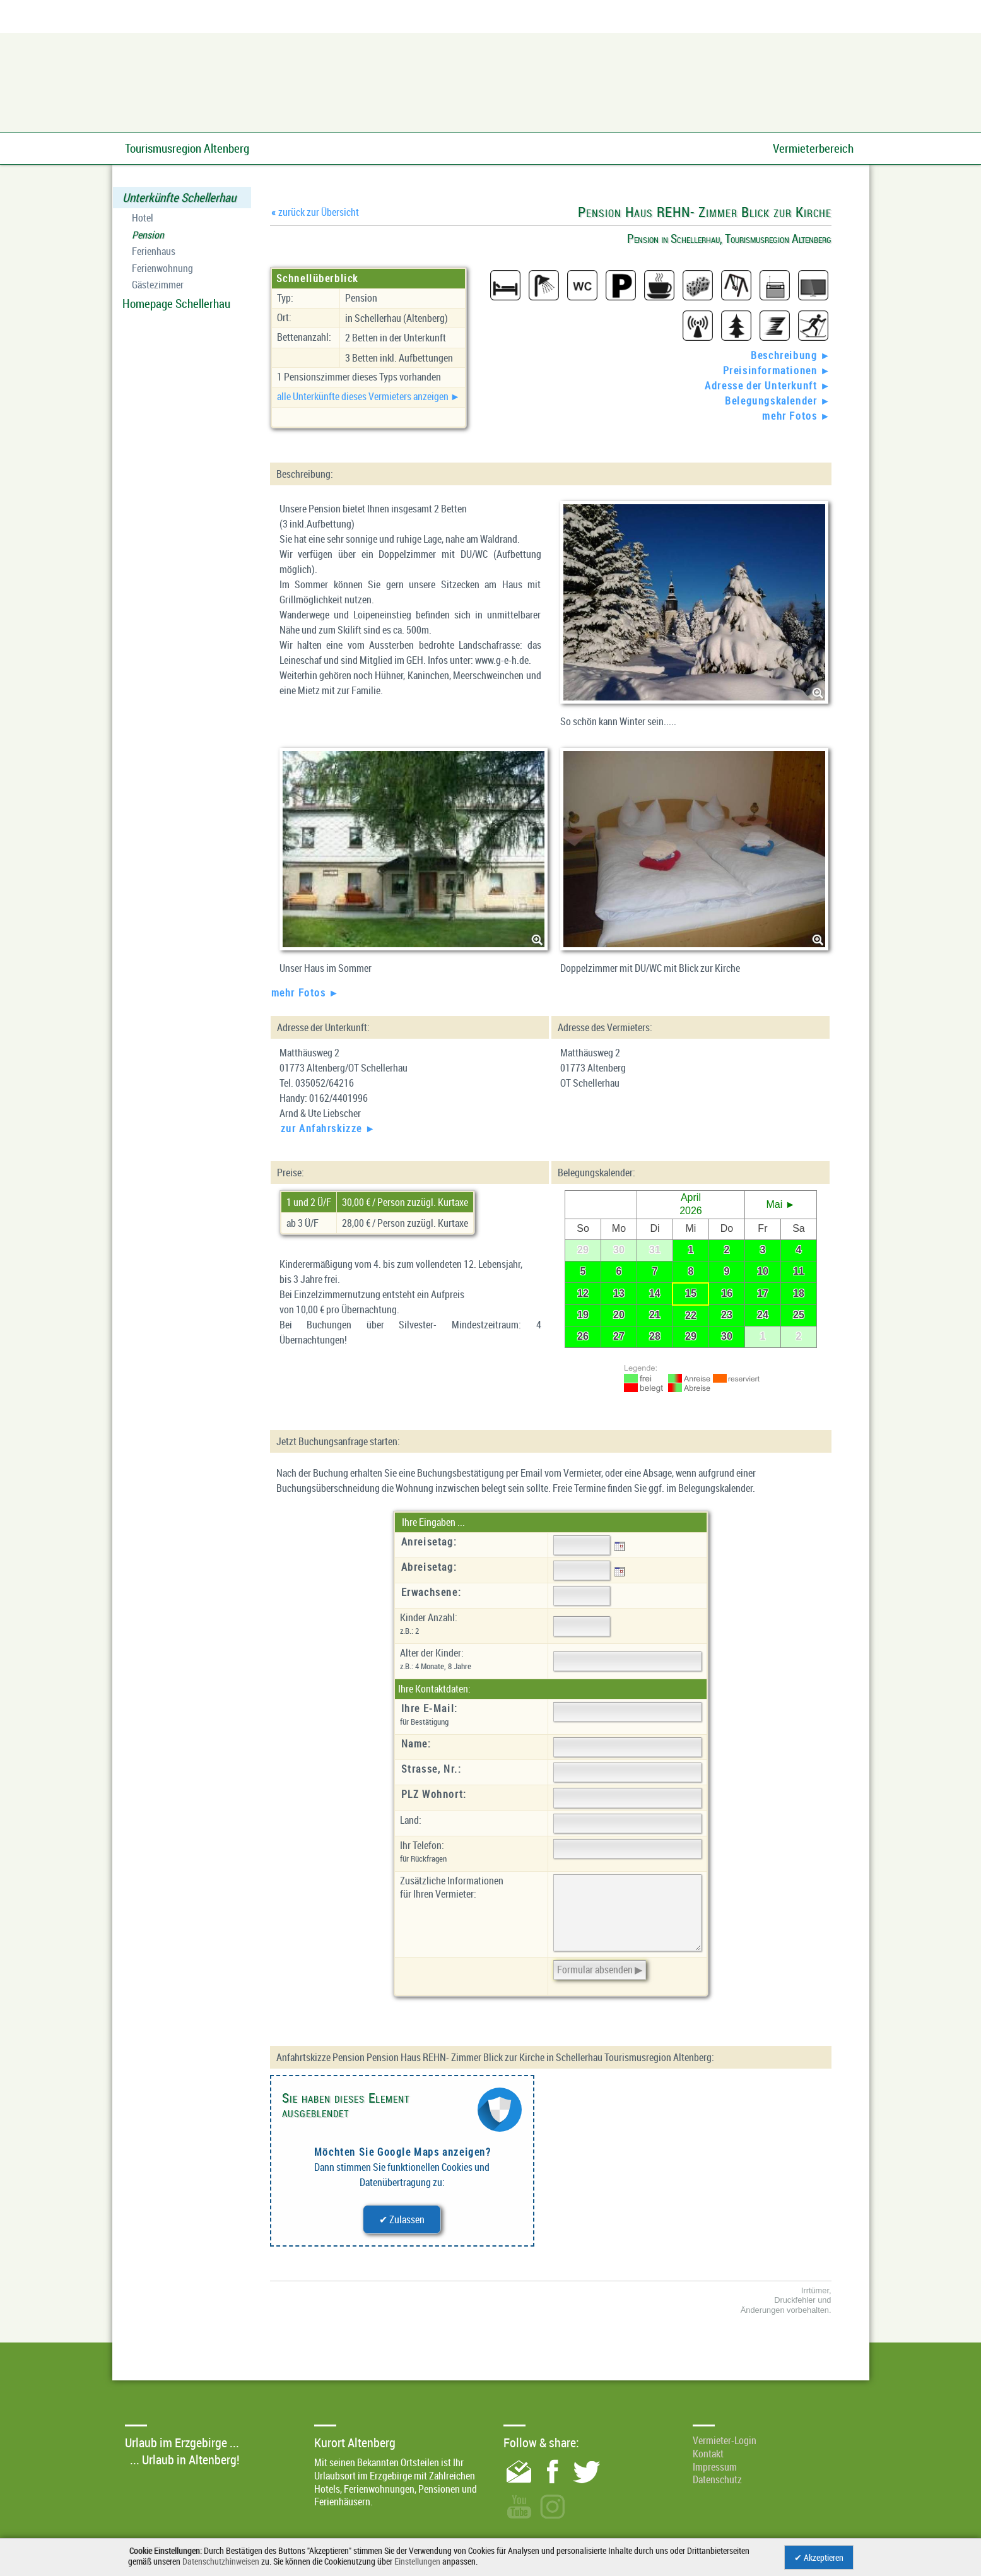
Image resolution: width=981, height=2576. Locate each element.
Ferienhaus (153, 251)
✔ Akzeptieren (818, 2557)
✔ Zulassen (402, 2219)
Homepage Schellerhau (176, 303)
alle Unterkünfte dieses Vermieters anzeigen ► (369, 396)
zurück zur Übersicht (315, 212)
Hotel (142, 218)
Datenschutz (717, 2479)
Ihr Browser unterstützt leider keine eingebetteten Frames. (691, 1269)
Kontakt (708, 2454)
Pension (148, 235)
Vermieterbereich (813, 148)
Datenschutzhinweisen (220, 2561)
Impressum (715, 2467)
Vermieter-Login (724, 2440)
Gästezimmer (158, 285)
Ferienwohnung (162, 268)
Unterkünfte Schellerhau (179, 197)
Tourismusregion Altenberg (187, 148)
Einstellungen (417, 2561)
